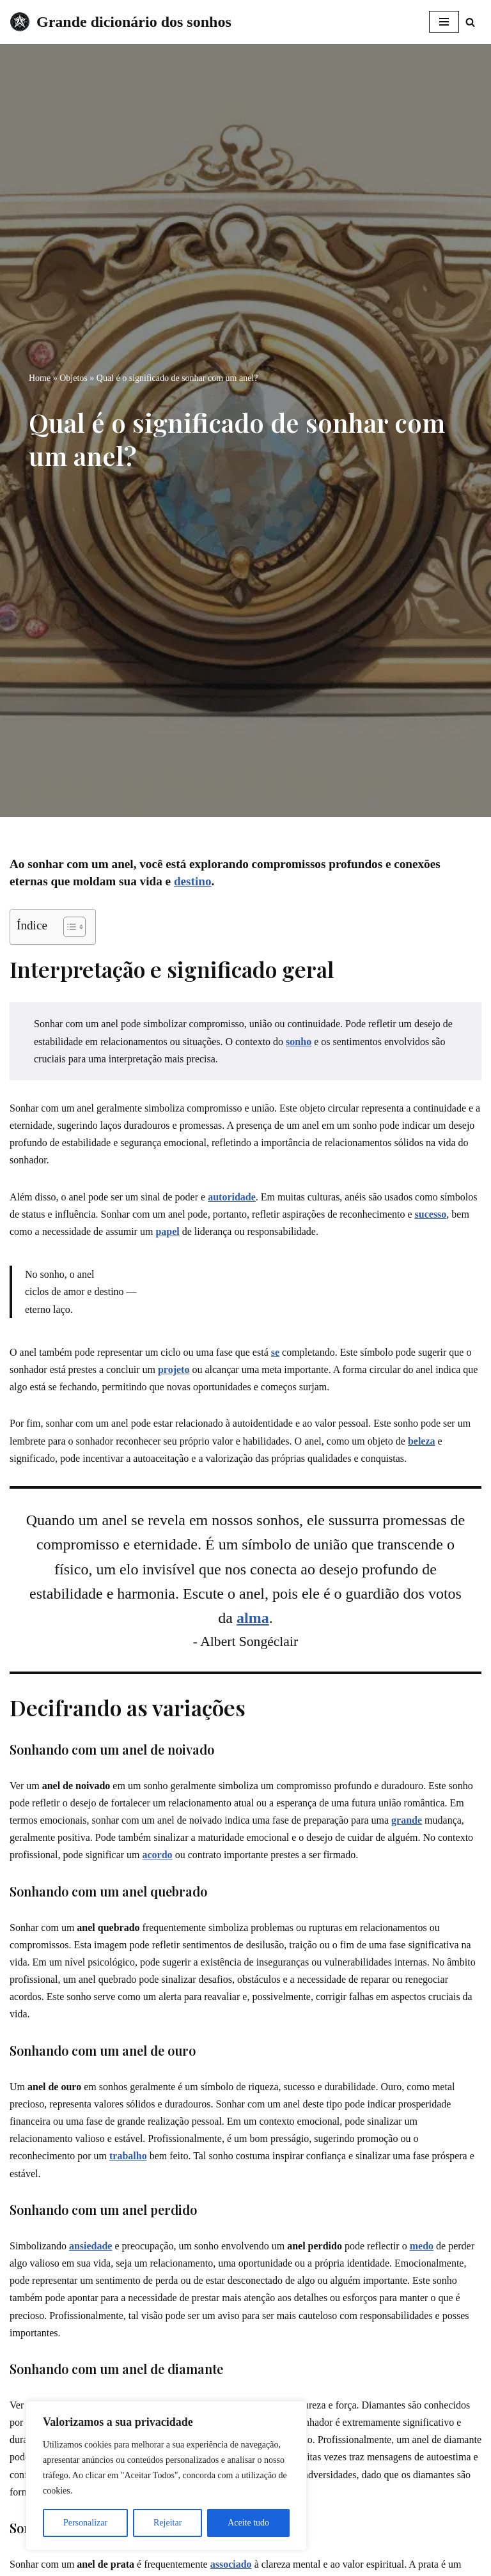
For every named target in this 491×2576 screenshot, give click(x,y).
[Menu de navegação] (444, 22)
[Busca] (470, 22)
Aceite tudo (248, 2522)
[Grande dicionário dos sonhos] (120, 22)
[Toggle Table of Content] (68, 927)
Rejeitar (167, 2522)
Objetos (73, 378)
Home (40, 378)
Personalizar (85, 2522)
